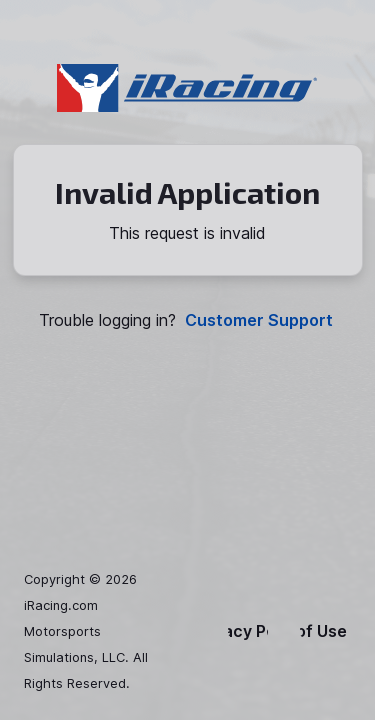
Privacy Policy (248, 631)
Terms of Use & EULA (325, 631)
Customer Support (259, 320)
